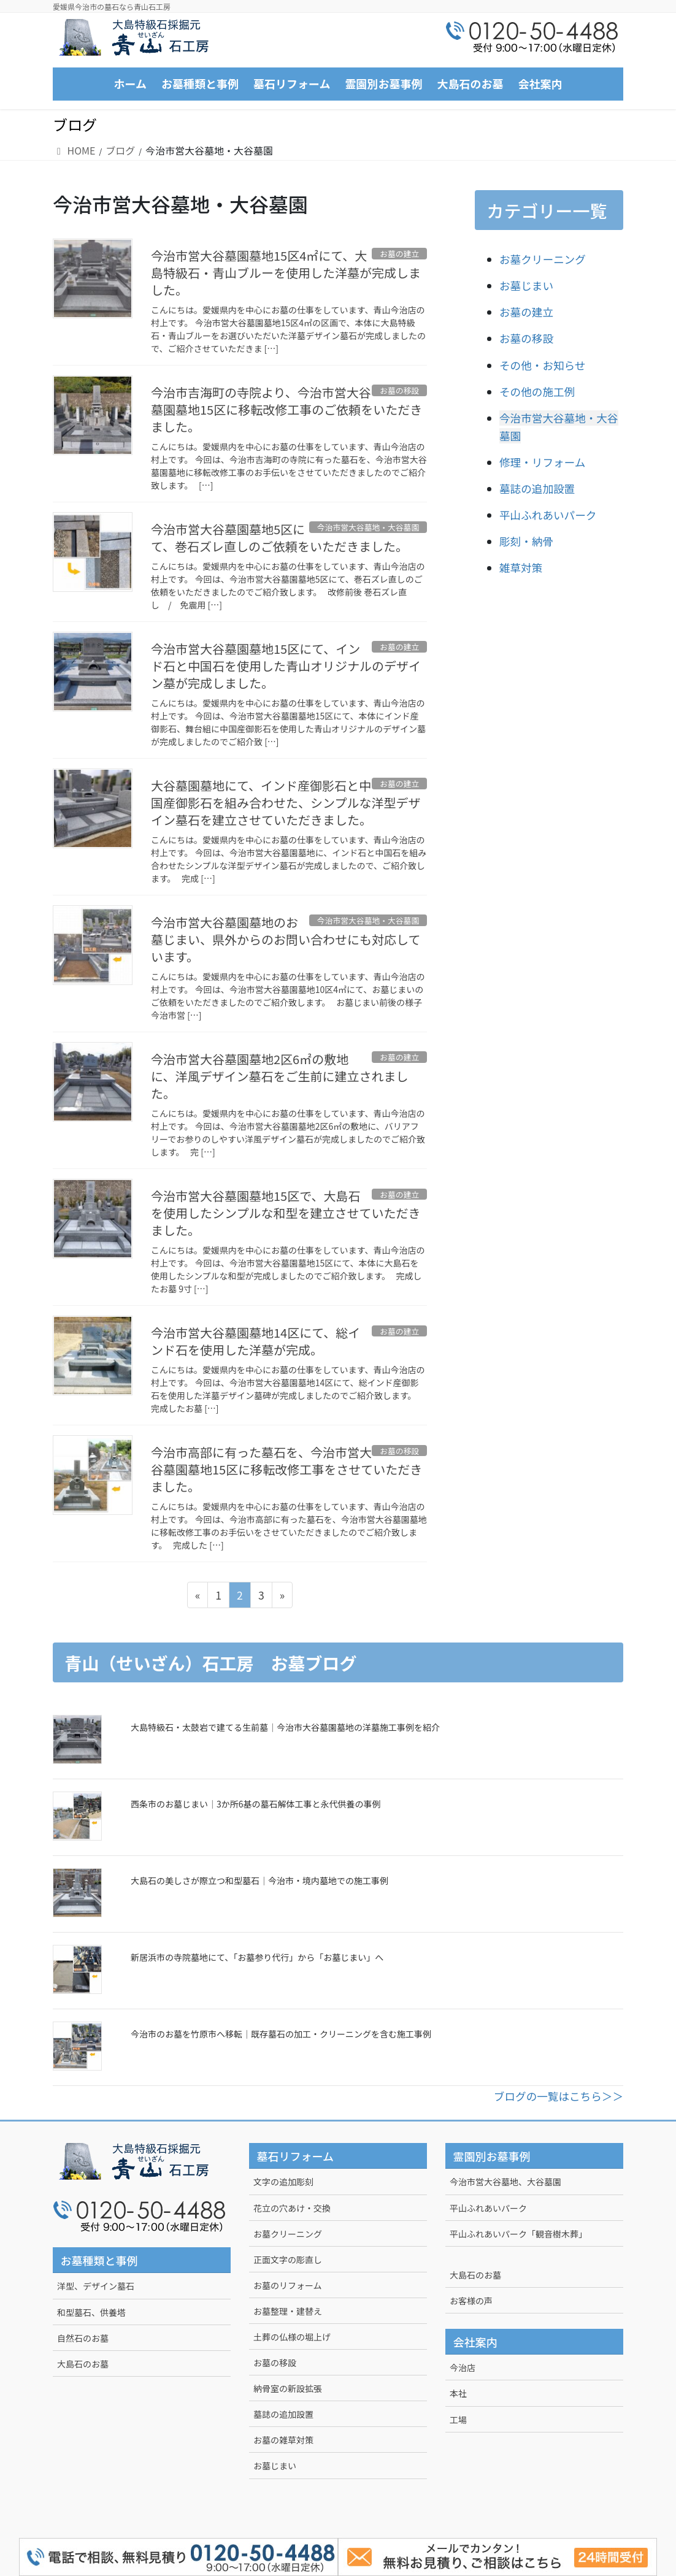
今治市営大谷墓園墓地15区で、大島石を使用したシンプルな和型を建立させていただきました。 (285, 1213)
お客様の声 (471, 2300)
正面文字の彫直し (287, 2259)
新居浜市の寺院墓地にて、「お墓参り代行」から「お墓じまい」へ (257, 1957)
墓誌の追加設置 (537, 488)
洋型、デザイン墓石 (95, 2286)
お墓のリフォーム (287, 2285)
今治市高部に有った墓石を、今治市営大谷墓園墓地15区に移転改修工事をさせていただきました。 (286, 1469)
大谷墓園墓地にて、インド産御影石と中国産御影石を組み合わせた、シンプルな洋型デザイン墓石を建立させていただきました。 (285, 802)
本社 (458, 2393)
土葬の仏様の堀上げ (292, 2337)
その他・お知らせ (542, 365)
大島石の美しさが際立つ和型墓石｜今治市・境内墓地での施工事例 (259, 1880)
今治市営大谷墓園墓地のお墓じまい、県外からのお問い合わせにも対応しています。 (285, 939)
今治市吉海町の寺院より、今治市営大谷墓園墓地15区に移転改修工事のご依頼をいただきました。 (286, 409)
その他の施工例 (537, 391)
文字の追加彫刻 (283, 2181)
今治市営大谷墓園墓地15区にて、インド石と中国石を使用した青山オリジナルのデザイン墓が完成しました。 (286, 666)
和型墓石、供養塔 (91, 2312)
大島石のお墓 (83, 2364)
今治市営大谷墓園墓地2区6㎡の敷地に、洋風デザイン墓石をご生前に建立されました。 (279, 1076)
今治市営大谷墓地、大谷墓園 (505, 2181)
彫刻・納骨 (526, 541)
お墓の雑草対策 (283, 2440)
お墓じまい (526, 285)
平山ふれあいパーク (547, 515)
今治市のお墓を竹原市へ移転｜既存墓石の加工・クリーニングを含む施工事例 (281, 2034)
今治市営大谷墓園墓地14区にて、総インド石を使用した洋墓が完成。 (255, 1341)
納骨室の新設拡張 (287, 2388)
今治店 (462, 2367)
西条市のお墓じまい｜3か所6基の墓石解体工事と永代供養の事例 (256, 1804)
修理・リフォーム (542, 462)
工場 (458, 2419)
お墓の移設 (526, 338)
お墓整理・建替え (287, 2311)
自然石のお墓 (83, 2338)
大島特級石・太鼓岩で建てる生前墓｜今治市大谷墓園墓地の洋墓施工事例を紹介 (285, 1727)
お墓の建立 (526, 312)
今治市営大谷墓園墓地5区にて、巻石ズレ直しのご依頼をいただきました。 (279, 537)
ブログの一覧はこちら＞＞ (558, 2096)
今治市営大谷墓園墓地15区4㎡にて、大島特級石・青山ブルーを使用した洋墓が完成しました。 (286, 273)
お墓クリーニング (542, 259)
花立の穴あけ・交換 (292, 2208)
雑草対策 (520, 567)
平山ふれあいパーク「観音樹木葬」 (518, 2234)
